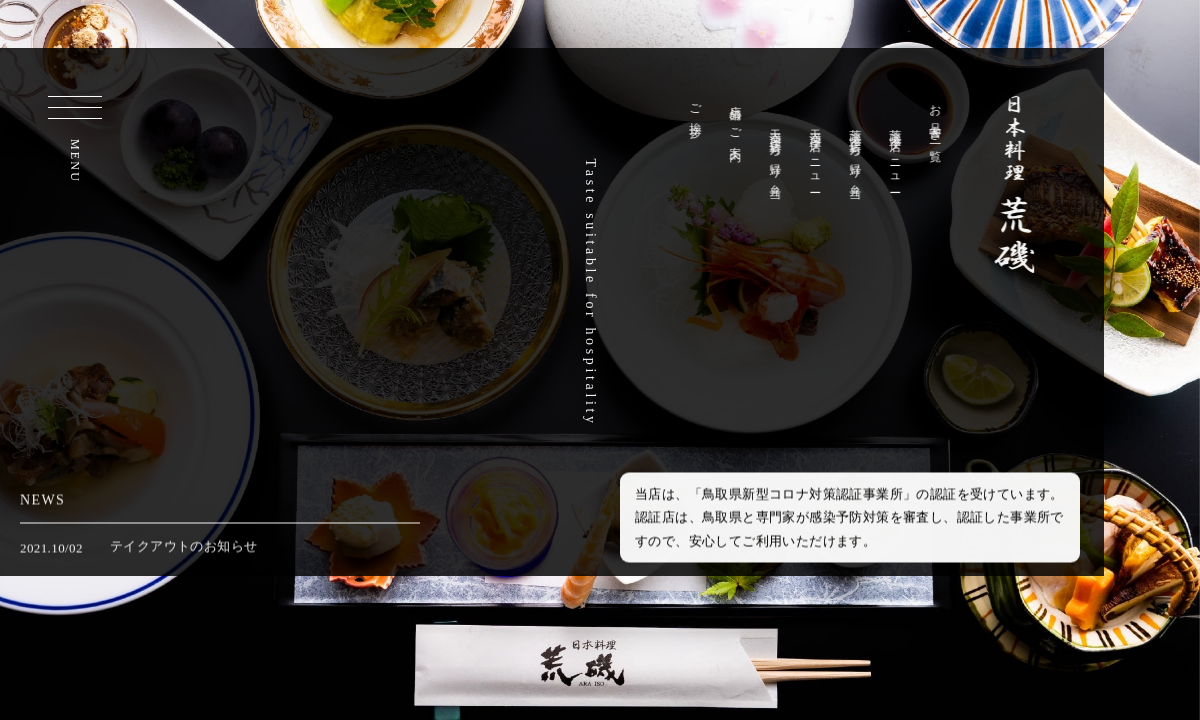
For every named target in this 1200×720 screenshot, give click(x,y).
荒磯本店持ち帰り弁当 (858, 151)
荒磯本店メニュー (898, 154)
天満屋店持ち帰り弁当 (778, 151)
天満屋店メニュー (818, 154)
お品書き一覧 (938, 120)
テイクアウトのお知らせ (183, 549)
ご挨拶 (698, 108)
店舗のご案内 (738, 120)
